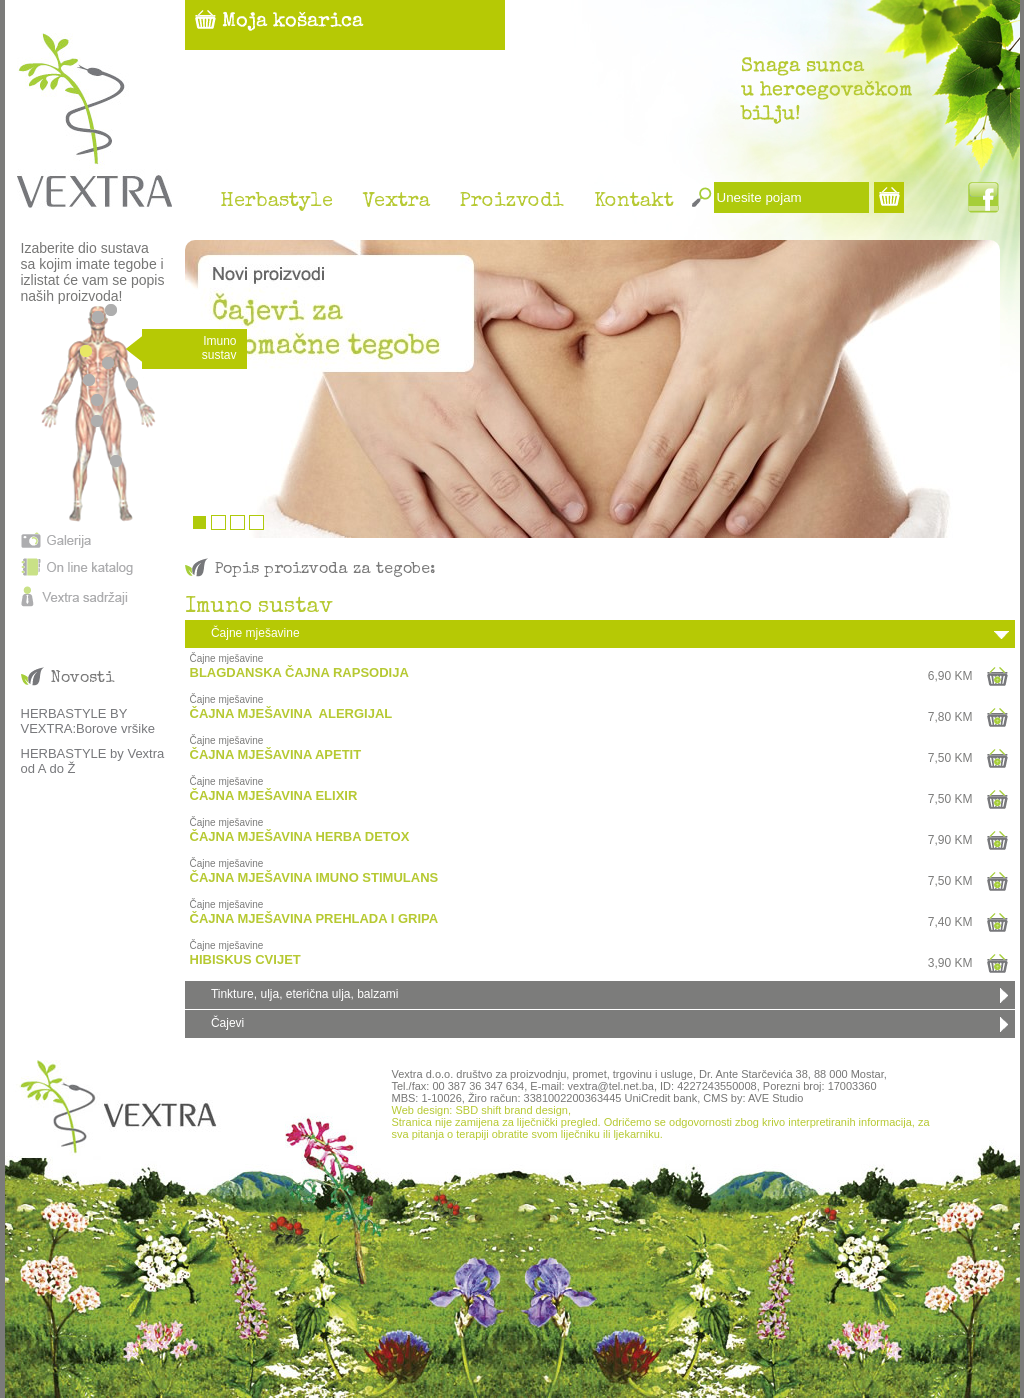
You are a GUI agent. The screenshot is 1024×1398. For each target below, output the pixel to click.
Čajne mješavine (255, 633)
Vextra (396, 202)
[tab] (600, 634)
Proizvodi (512, 202)
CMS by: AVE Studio (753, 1098)
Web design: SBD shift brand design (479, 1110)
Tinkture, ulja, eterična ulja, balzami (305, 994)
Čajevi (227, 1023)
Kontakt (634, 202)
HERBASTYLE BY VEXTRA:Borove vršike (88, 721)
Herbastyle (276, 202)
